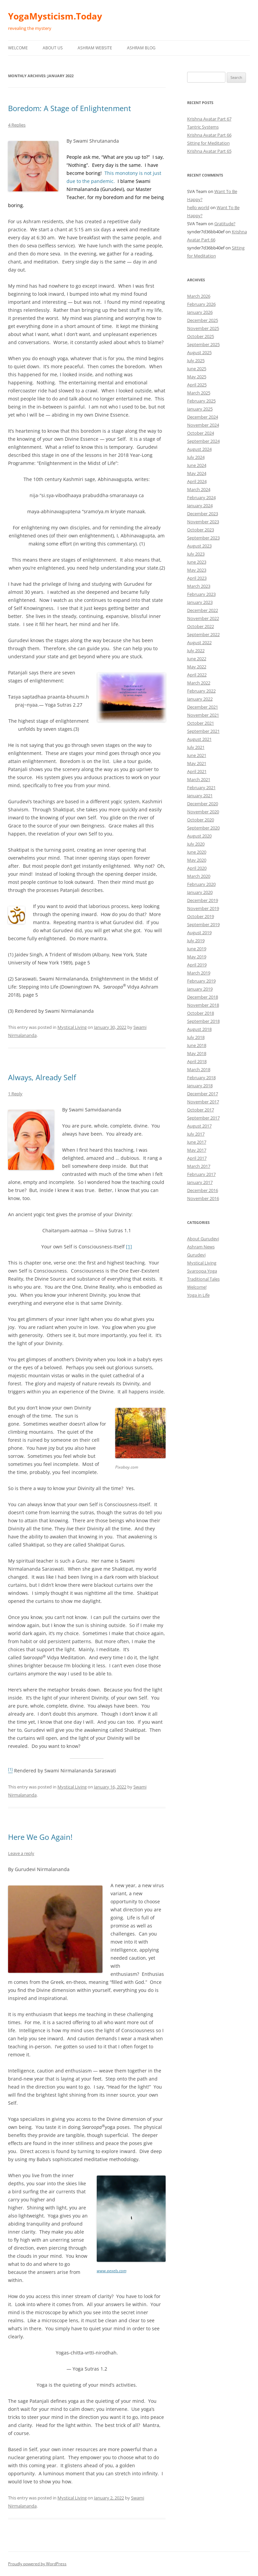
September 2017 (203, 1118)
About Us (53, 48)
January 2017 (200, 1182)
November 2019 (203, 908)
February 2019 (201, 981)
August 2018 (199, 1029)
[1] (129, 1246)
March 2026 (198, 296)
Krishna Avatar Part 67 (209, 119)
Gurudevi (196, 1255)
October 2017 (200, 1110)
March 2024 (198, 489)
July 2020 (196, 844)
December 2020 (202, 804)
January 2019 (200, 989)
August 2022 (199, 642)
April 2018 (197, 1061)
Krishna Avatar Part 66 (209, 135)
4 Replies (17, 125)
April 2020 (197, 868)
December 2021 (202, 707)
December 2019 (202, 900)
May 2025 (196, 377)
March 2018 (198, 1069)
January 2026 (200, 312)
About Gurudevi (203, 1239)
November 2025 (203, 328)
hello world (198, 207)
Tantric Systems (203, 127)
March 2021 (198, 779)
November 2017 (203, 1102)
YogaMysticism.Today (55, 16)
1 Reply (15, 1094)
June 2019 (196, 949)
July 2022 (196, 651)
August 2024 (199, 449)
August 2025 (199, 352)
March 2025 (198, 393)
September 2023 (203, 538)
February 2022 (201, 691)
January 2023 (200, 602)
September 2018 (203, 1021)
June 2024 (196, 465)
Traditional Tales (203, 1279)
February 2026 (201, 304)
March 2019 (198, 973)
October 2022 (200, 626)
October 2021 (200, 723)
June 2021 (196, 755)
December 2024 (202, 417)
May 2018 (196, 1053)
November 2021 (203, 715)
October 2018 (200, 1013)
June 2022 (196, 659)
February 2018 (201, 1078)
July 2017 (196, 1134)
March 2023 (198, 586)
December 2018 (202, 997)
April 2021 (197, 771)
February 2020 (201, 884)
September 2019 (203, 924)
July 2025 (196, 360)
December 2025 (202, 320)
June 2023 (196, 562)
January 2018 (200, 1086)
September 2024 (203, 441)
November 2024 (203, 425)
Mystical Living (72, 1027)
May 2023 (196, 570)
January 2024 (200, 506)
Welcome (18, 48)
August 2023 (199, 546)
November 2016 (203, 1198)
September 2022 (203, 634)
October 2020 (200, 820)
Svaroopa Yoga (202, 1271)
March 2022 (198, 683)
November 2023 (203, 522)
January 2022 (200, 699)
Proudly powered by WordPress (37, 2564)
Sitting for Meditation (208, 143)
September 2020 (203, 828)
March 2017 (198, 1166)
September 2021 (203, 731)
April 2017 (197, 1158)
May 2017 (196, 1150)
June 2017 (196, 1142)
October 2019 (200, 916)
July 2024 (196, 457)
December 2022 (202, 610)
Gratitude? (224, 224)
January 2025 (200, 409)
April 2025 (197, 385)
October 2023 (200, 530)
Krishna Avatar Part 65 (209, 151)
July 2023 (196, 554)
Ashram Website (95, 48)
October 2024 (200, 433)
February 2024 (201, 497)
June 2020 (196, 852)
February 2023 (201, 594)
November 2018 (203, 1005)
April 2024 (197, 481)
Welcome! (197, 1287)
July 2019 (196, 941)
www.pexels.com (111, 2271)
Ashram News (201, 1247)
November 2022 (203, 618)
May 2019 (196, 957)
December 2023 (202, 514)
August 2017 (199, 1126)
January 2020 (200, 892)
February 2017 (201, 1174)
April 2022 (197, 675)
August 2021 (199, 739)
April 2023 (197, 578)
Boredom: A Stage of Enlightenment (69, 108)
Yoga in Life (198, 1295)
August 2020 (199, 836)
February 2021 (201, 787)
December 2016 (202, 1190)
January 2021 (200, 796)
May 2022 (196, 667)
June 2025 (196, 369)
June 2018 (196, 1045)
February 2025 (201, 401)
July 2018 (196, 1037)
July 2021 (196, 747)
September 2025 (203, 344)
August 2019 (199, 932)
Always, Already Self (42, 1077)
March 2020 (198, 876)
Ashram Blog (141, 48)
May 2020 (196, 860)
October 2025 (200, 336)
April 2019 (197, 965)
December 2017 (202, 1094)
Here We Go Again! (40, 1837)
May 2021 (196, 763)
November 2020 (203, 812)
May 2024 (196, 473)
